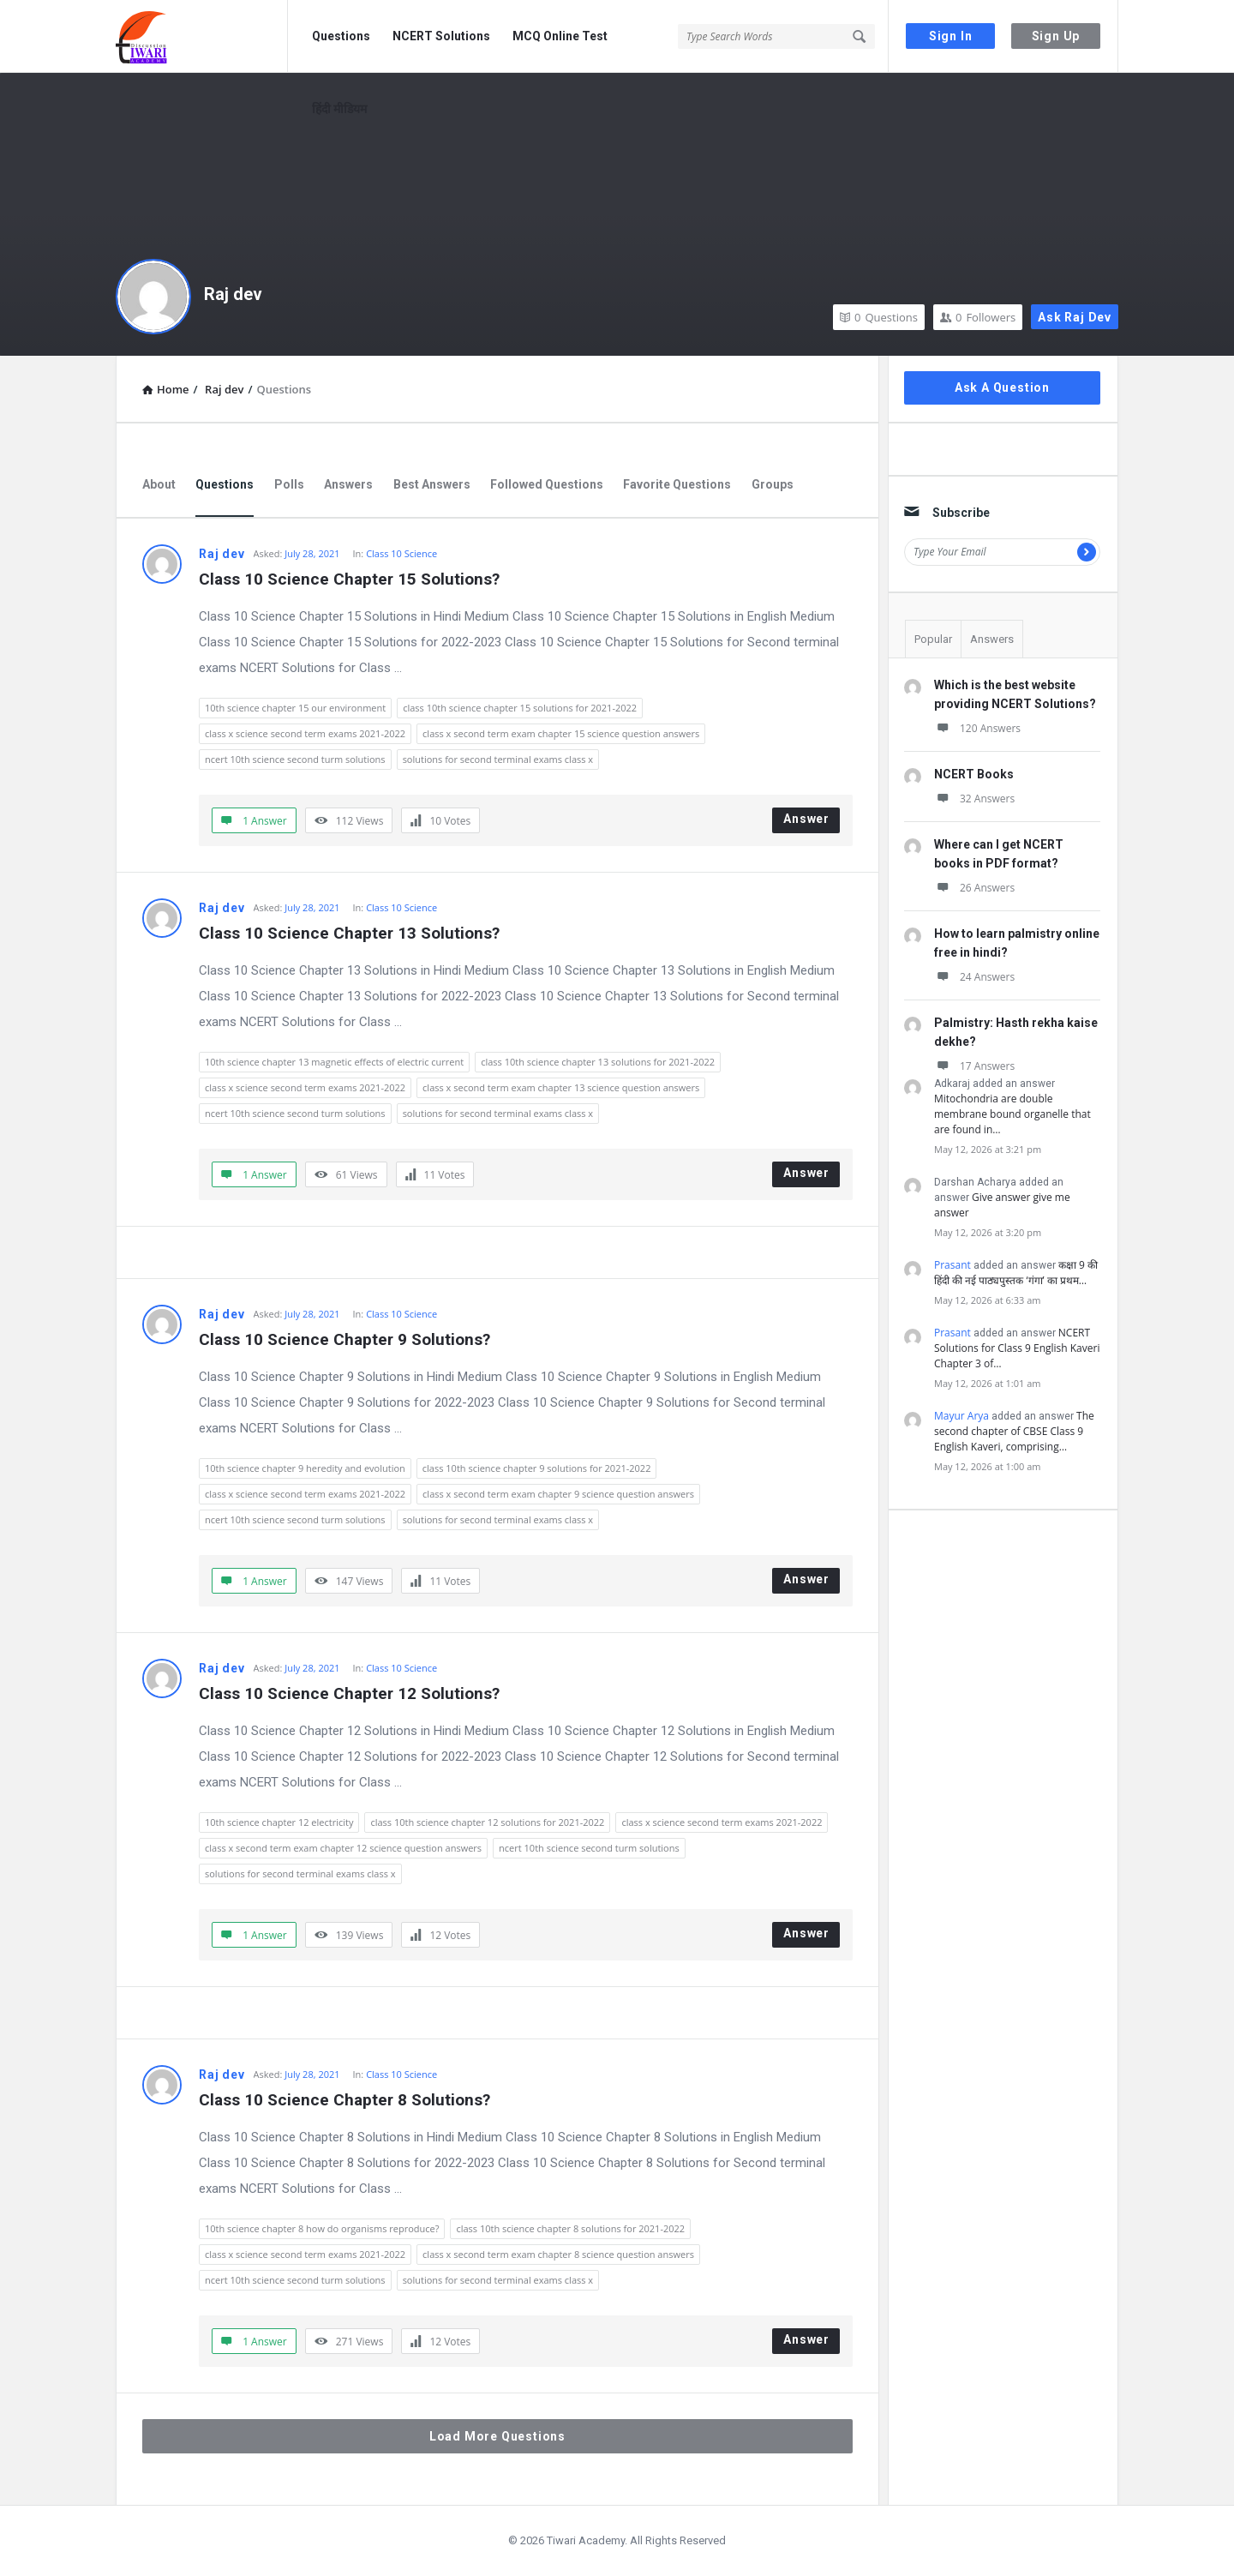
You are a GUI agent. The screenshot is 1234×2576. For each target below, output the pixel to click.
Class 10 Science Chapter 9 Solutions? (344, 1339)
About (159, 484)
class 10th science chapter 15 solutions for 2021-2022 (520, 707)
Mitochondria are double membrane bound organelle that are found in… (1012, 1114)
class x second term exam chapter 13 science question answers (560, 1087)
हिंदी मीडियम (339, 109)
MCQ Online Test (560, 36)
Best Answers (431, 484)
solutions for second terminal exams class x (498, 759)
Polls (289, 484)
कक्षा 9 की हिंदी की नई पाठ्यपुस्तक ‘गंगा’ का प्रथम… (1016, 1273)
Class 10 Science (401, 553)
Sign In (951, 36)
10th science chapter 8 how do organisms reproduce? (322, 2228)
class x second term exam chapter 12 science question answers (343, 1847)
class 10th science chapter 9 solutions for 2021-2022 (536, 1468)
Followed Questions (546, 484)
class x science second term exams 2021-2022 (305, 733)
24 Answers (974, 977)
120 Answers (977, 728)
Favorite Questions (677, 484)
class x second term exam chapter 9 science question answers (558, 1493)
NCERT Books (974, 774)
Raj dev (233, 294)
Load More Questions (497, 2436)
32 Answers (974, 798)
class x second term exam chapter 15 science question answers (560, 733)
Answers (348, 484)
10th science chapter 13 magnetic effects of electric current (334, 1061)
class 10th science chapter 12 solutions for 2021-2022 (487, 1822)
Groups (773, 484)
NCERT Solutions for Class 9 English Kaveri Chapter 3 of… (1016, 1348)
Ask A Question (1002, 387)
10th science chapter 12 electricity (279, 1822)
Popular (933, 639)
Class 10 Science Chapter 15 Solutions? (349, 579)
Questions (341, 36)
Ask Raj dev (1074, 317)
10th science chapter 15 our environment (295, 707)
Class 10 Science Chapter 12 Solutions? (349, 1693)
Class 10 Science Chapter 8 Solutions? (344, 2100)
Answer (806, 819)
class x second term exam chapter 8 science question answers (558, 2254)
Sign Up (1056, 36)
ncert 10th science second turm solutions (295, 759)
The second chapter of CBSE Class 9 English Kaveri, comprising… (1014, 1431)
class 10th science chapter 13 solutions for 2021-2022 (598, 1061)
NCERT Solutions (441, 36)
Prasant (952, 1265)
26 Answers (974, 887)
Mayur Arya (961, 1415)
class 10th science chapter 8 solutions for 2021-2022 (570, 2228)
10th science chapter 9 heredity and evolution (305, 1468)
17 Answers (974, 1066)
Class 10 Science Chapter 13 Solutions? (349, 933)
